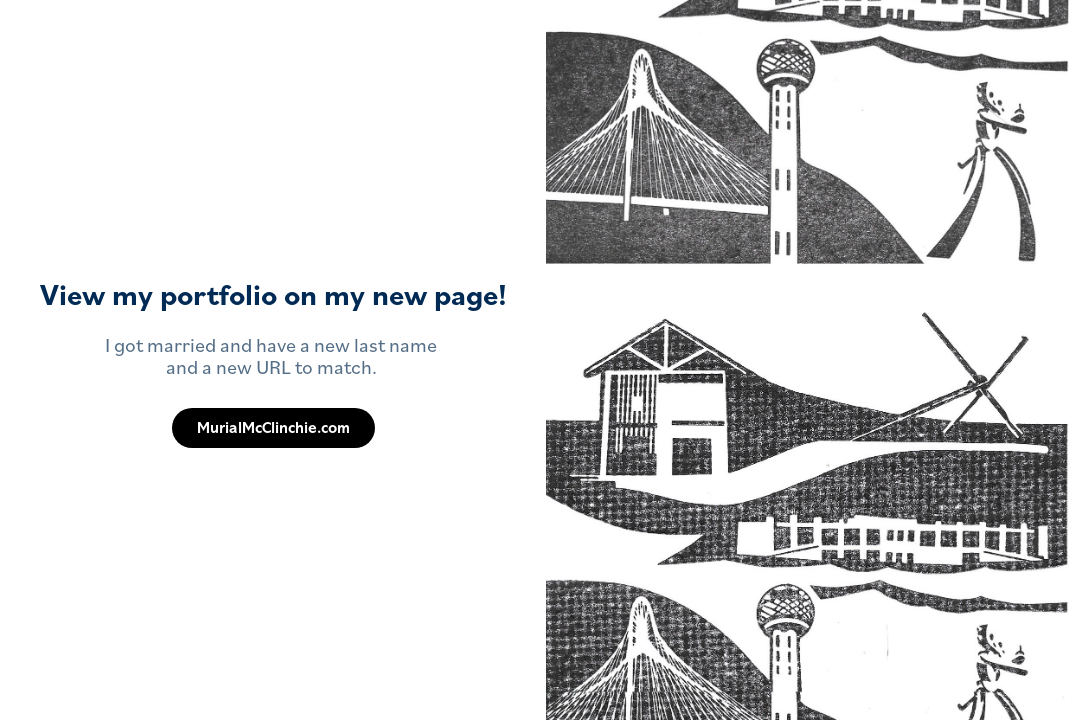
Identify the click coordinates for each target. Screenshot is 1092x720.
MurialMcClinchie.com (273, 427)
